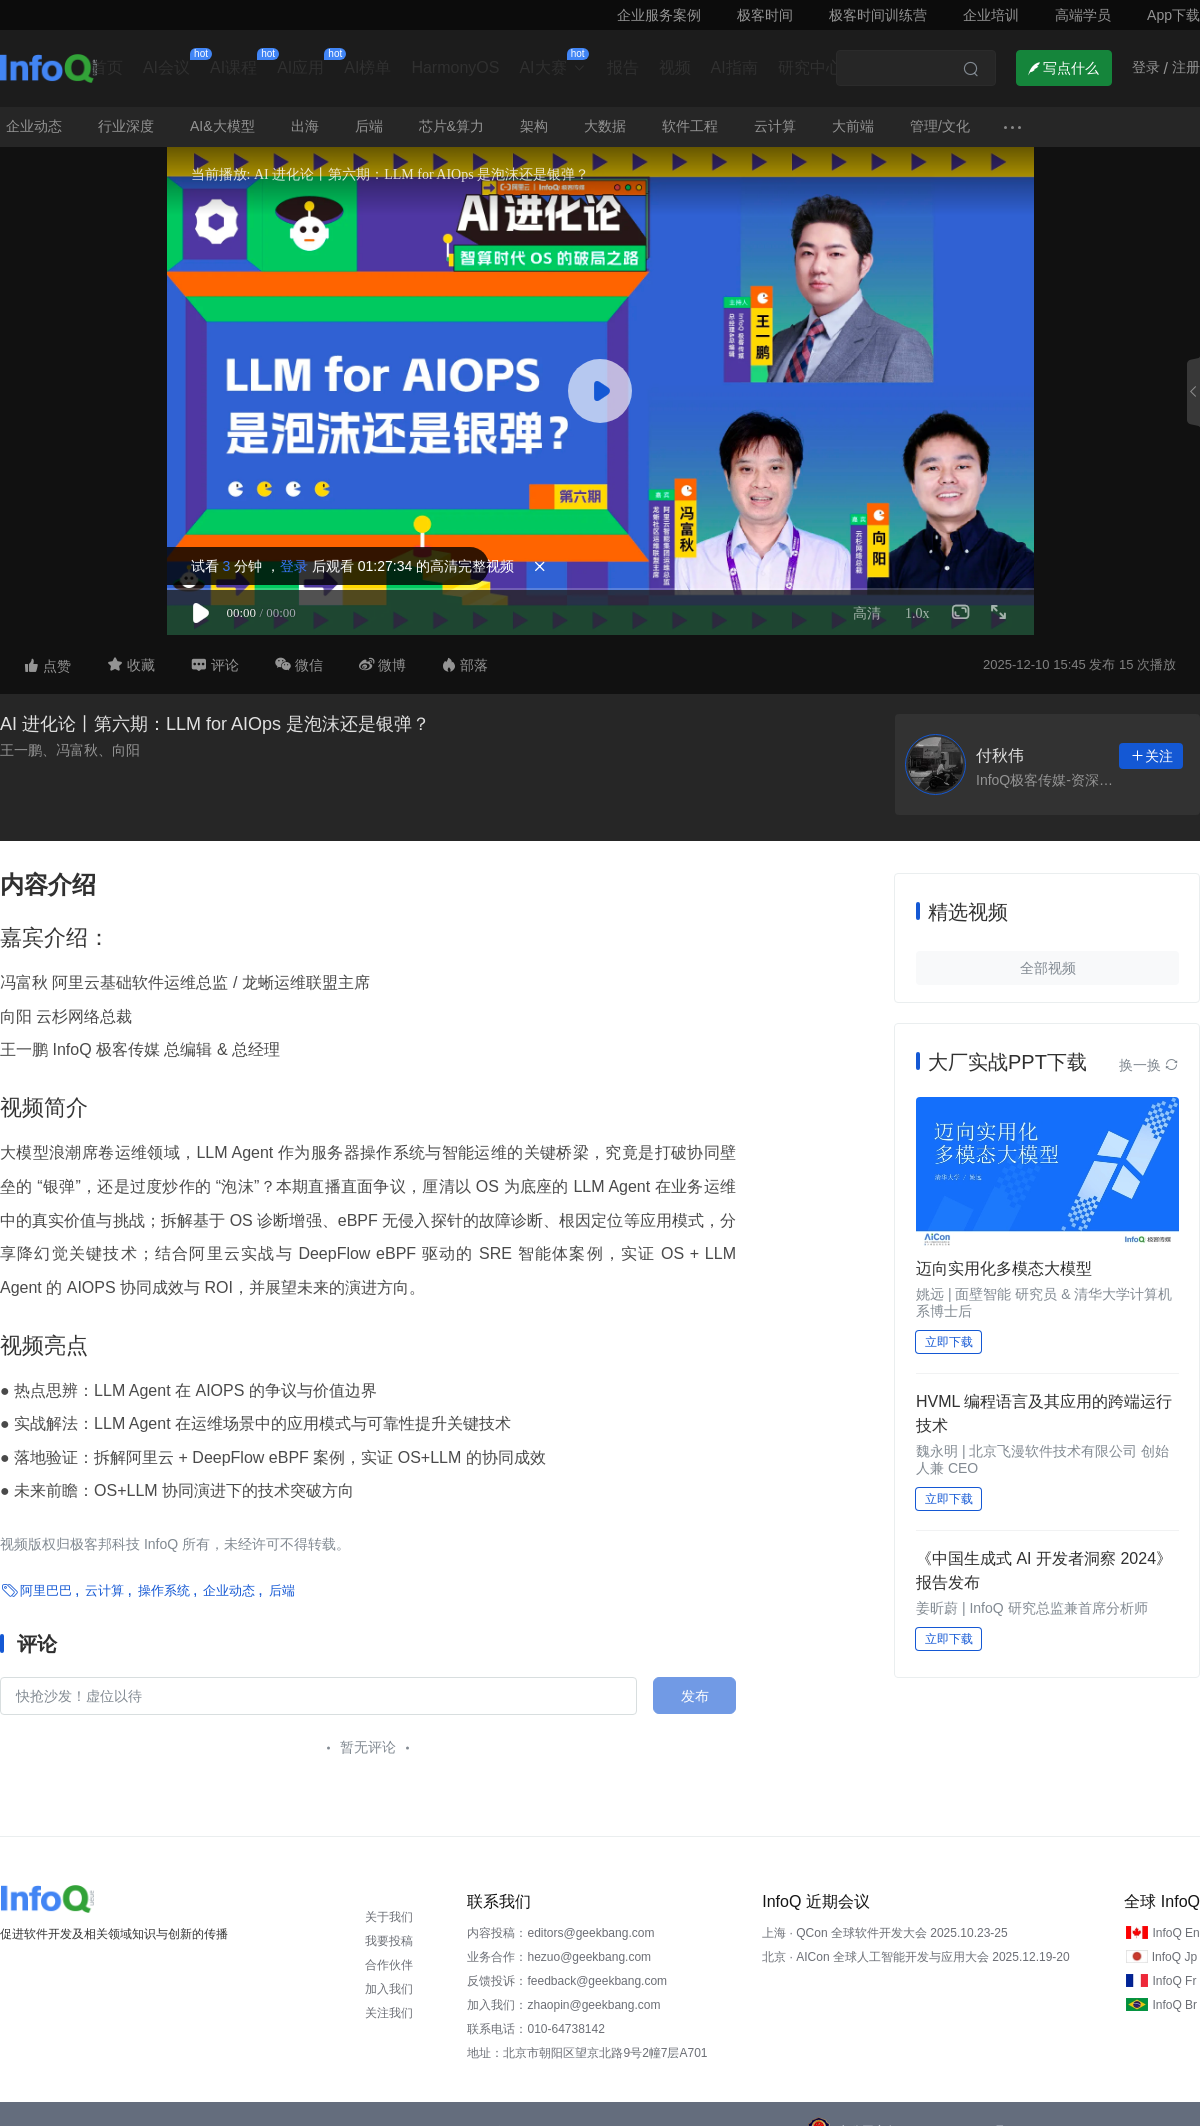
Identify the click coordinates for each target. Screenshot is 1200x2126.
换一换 (1149, 1065)
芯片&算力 (451, 126)
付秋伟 (1000, 755)
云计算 (775, 126)
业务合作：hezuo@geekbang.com (559, 1957)
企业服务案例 (659, 15)
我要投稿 (389, 1941)
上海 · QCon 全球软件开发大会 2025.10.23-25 (884, 1933)
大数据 (605, 126)
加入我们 (389, 1989)
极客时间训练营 (878, 15)
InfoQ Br (1174, 2005)
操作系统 (164, 1590)
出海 (305, 126)
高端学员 (1083, 15)
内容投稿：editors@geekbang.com (560, 1933)
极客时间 (765, 15)
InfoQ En (1175, 1933)
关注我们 (389, 2013)
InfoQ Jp (1174, 1957)
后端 (369, 126)
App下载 (1173, 15)
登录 (294, 566)
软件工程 (690, 126)
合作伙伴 (389, 1965)
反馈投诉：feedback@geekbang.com (567, 1981)
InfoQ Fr (1174, 1981)
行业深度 (126, 126)
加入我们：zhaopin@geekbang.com (563, 2005)
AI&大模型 (222, 126)
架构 (534, 126)
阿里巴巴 (46, 1590)
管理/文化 (940, 126)
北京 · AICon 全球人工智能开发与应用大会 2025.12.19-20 (915, 1957)
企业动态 (34, 126)
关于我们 (389, 1917)
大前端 (853, 126)
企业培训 (991, 15)
